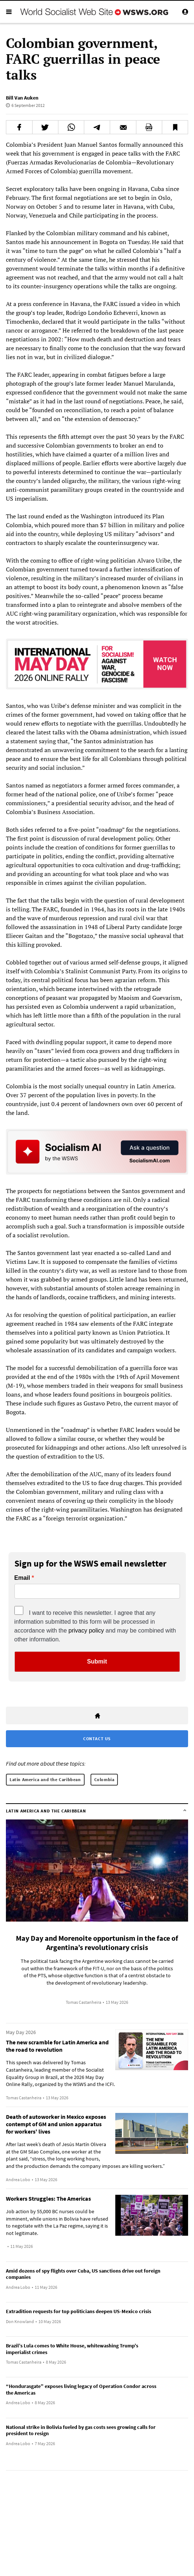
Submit (97, 1661)
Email (22, 1578)
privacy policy (86, 1630)
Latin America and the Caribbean (45, 1779)
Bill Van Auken (22, 97)
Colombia (104, 1779)
